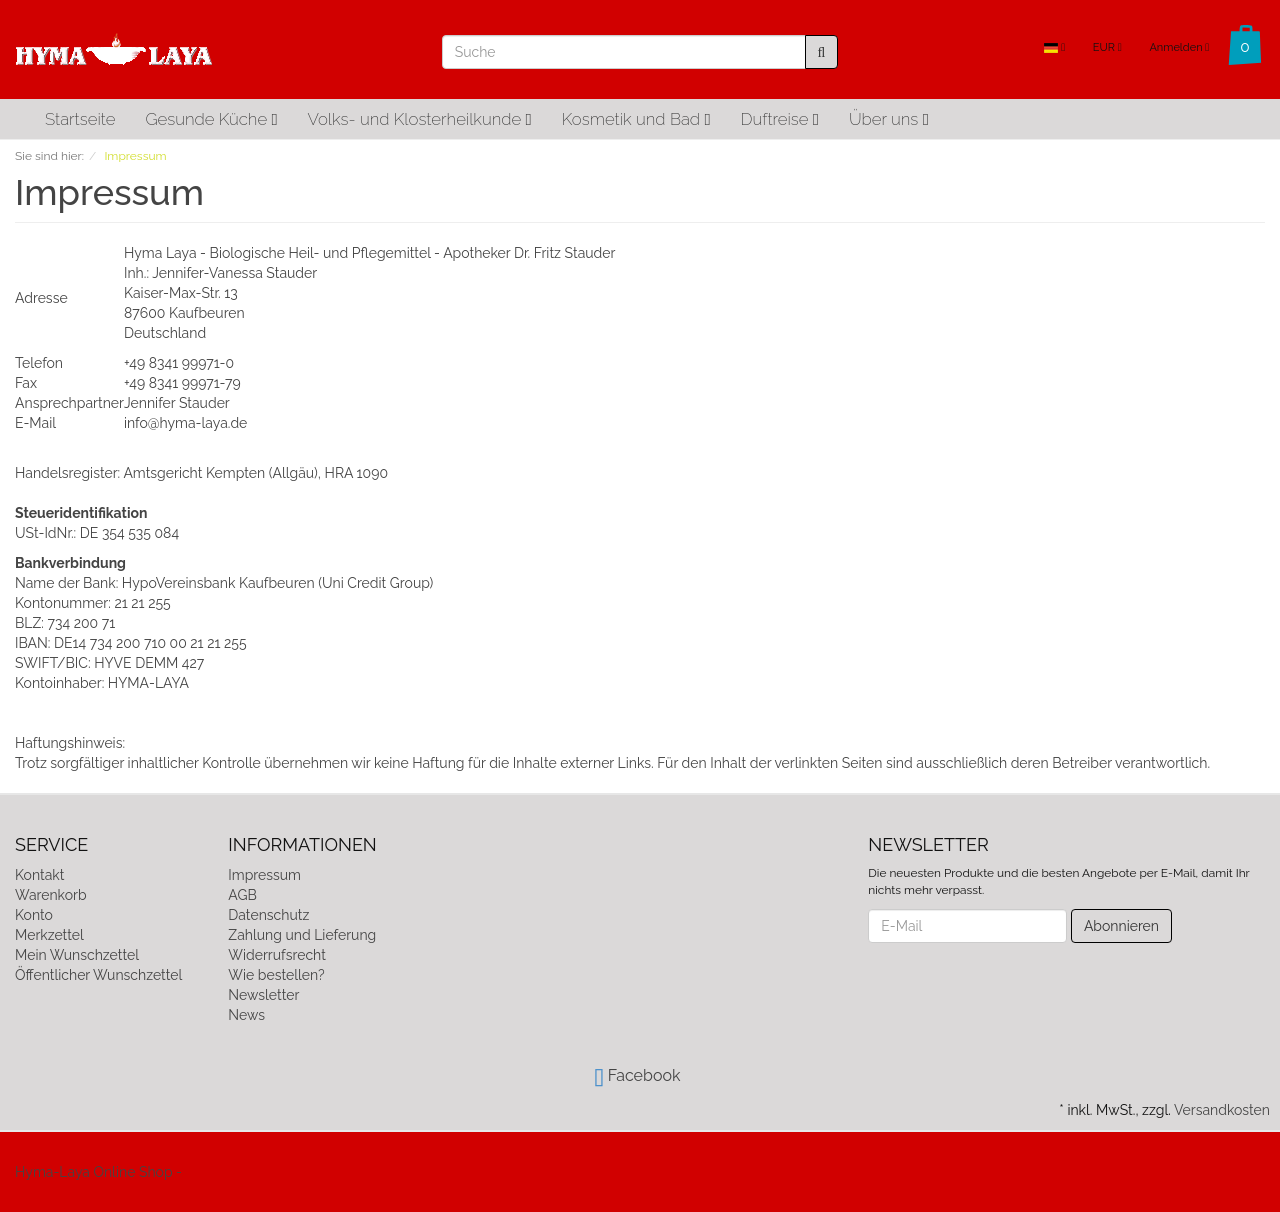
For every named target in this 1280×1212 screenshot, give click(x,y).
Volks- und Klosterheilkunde (420, 119)
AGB (242, 895)
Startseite (80, 119)
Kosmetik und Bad (636, 119)
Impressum (264, 875)
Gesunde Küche (211, 119)
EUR (1107, 47)
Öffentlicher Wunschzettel (98, 975)
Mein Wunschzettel (77, 955)
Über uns (889, 119)
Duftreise (780, 119)
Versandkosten (1222, 1110)
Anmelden (1179, 47)
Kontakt (39, 875)
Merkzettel (49, 935)
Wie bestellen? (276, 975)
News (246, 1015)
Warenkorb (51, 895)
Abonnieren (1121, 926)
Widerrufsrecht (277, 955)
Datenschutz (268, 915)
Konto (34, 915)
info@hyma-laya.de (185, 423)
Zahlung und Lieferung (302, 935)
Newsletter (263, 995)
